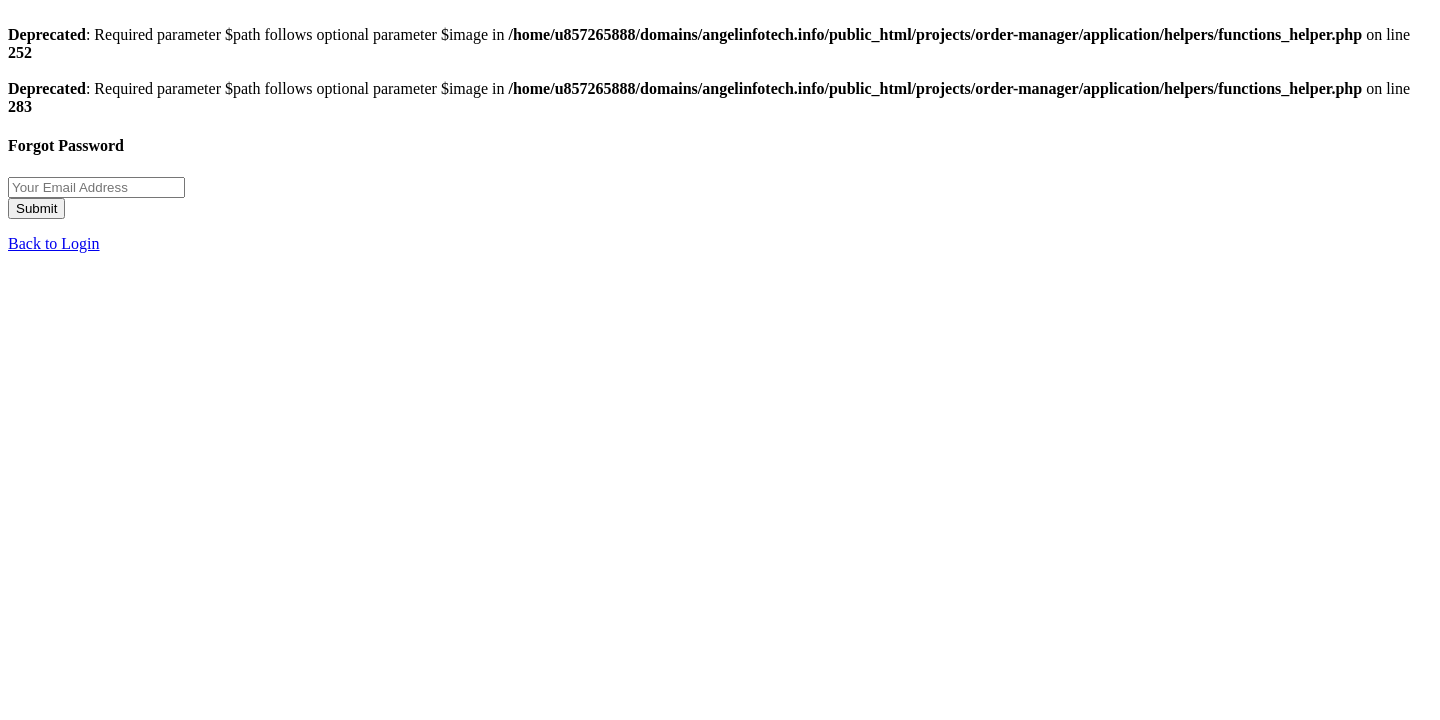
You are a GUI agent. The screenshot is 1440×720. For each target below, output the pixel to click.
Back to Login (54, 243)
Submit (36, 208)
